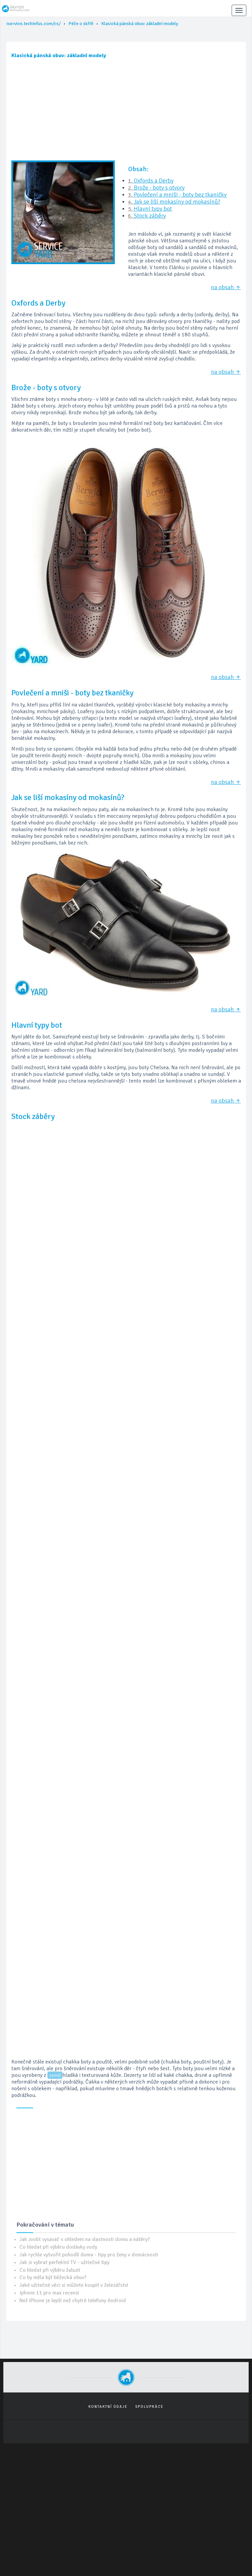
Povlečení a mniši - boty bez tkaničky (180, 194)
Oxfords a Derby (154, 180)
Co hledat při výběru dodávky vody (58, 2247)
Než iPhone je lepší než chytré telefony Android (72, 2300)
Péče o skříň (80, 23)
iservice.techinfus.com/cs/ (33, 23)
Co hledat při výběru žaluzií (49, 2270)
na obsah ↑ (226, 287)
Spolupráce (149, 2406)
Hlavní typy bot (153, 208)
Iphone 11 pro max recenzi (49, 2292)
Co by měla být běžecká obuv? (52, 2277)
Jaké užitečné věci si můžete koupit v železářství (73, 2285)
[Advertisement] (126, 111)
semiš (55, 2075)
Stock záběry (150, 215)
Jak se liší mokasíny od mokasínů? (177, 201)
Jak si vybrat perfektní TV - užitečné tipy (64, 2262)
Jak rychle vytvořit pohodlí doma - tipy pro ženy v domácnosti (88, 2254)
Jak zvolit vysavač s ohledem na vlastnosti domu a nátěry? (84, 2239)
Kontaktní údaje (108, 2406)
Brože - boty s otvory (159, 187)
